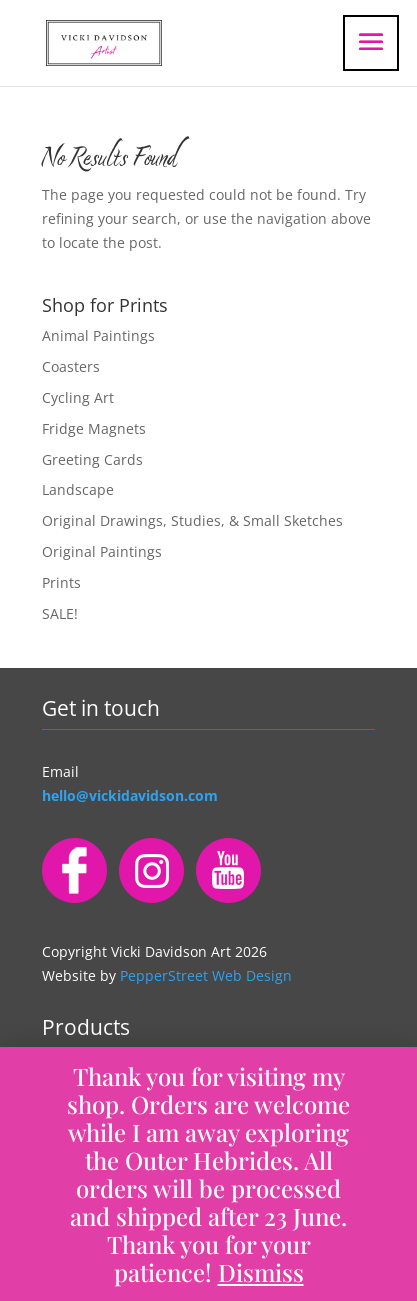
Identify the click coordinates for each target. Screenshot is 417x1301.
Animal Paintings (98, 335)
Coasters (71, 366)
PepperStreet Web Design (206, 975)
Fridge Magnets (94, 428)
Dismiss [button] (261, 1272)
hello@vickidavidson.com (130, 795)
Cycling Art (78, 397)
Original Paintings (102, 551)
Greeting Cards (92, 459)
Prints (61, 582)
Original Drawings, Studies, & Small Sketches (192, 520)
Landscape (78, 489)
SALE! (60, 613)
